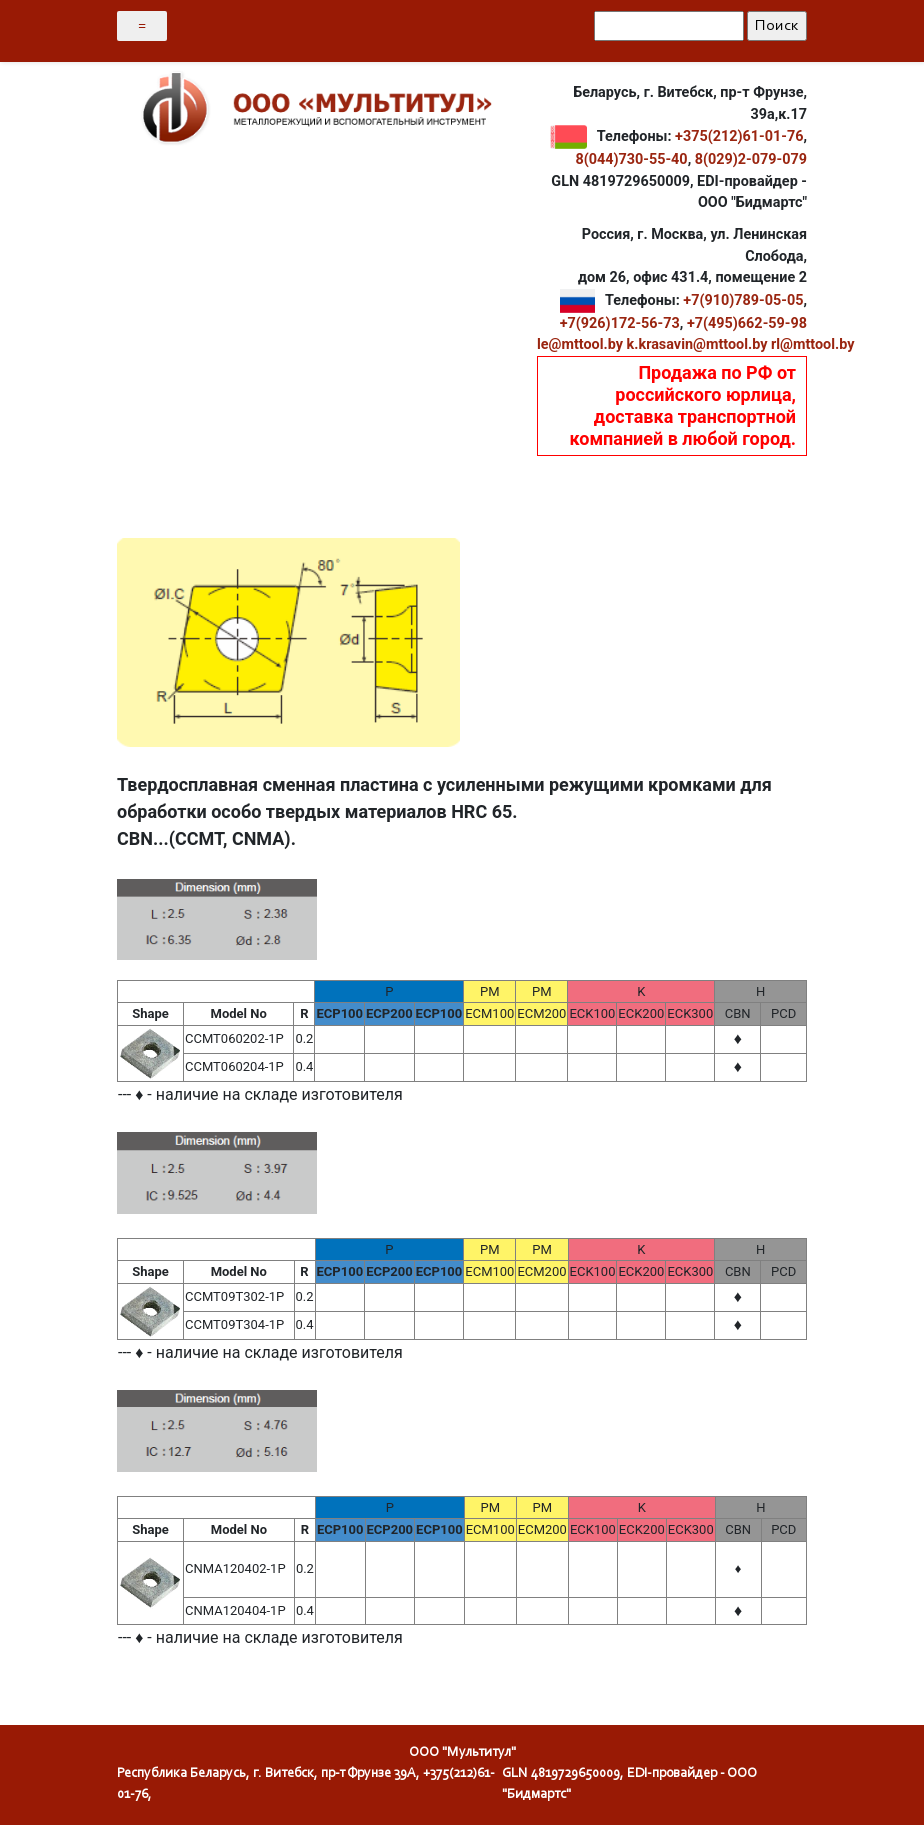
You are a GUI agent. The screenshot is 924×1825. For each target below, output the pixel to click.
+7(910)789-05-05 (743, 300)
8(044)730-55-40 (631, 159)
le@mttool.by (580, 344)
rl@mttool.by (813, 344)
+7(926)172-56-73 (620, 323)
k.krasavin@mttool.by (697, 344)
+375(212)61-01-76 (739, 136)
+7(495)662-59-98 (747, 323)
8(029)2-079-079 (751, 159)
